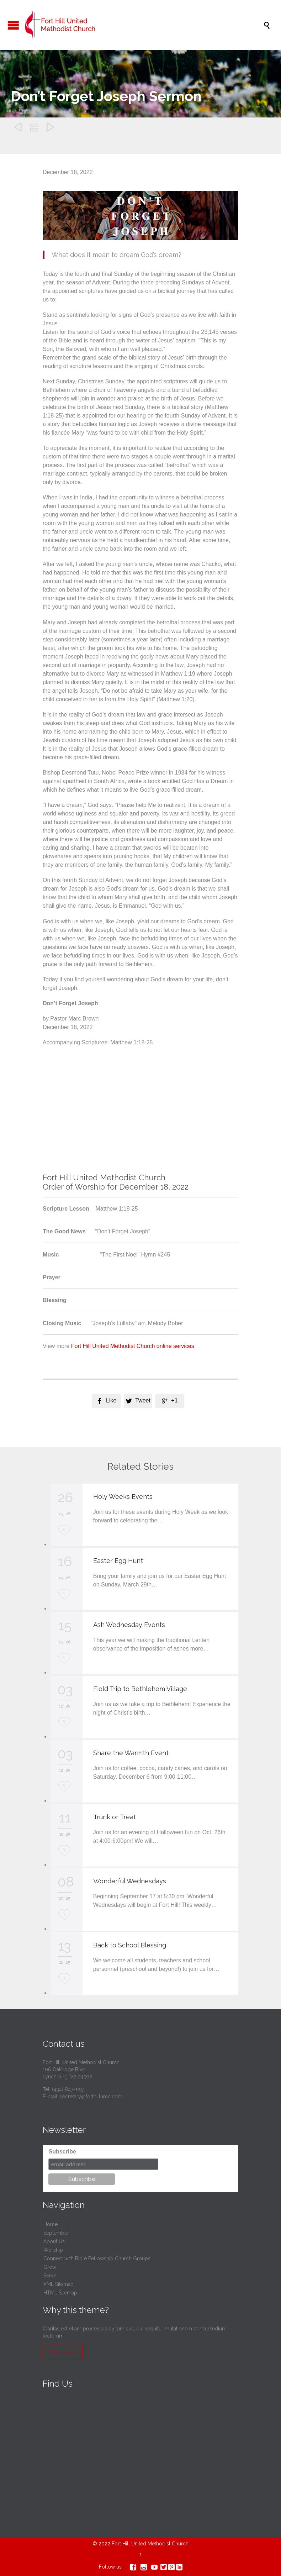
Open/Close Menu (13, 25)
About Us (54, 2241)
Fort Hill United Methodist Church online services (132, 1346)
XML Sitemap (58, 2284)
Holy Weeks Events (123, 1496)
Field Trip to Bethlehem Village (140, 1689)
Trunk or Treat (114, 1817)
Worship (53, 2250)
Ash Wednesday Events (129, 1624)
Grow (49, 2267)
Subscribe (62, 2152)
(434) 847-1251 (68, 2089)
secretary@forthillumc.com (91, 2096)
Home (50, 2224)
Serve (49, 2275)
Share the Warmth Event (131, 1753)
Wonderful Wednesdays (129, 1881)
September (56, 2233)
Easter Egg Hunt (118, 1560)
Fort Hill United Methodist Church (150, 2543)
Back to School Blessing (129, 1945)
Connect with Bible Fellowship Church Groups (96, 2258)
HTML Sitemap (60, 2293)
